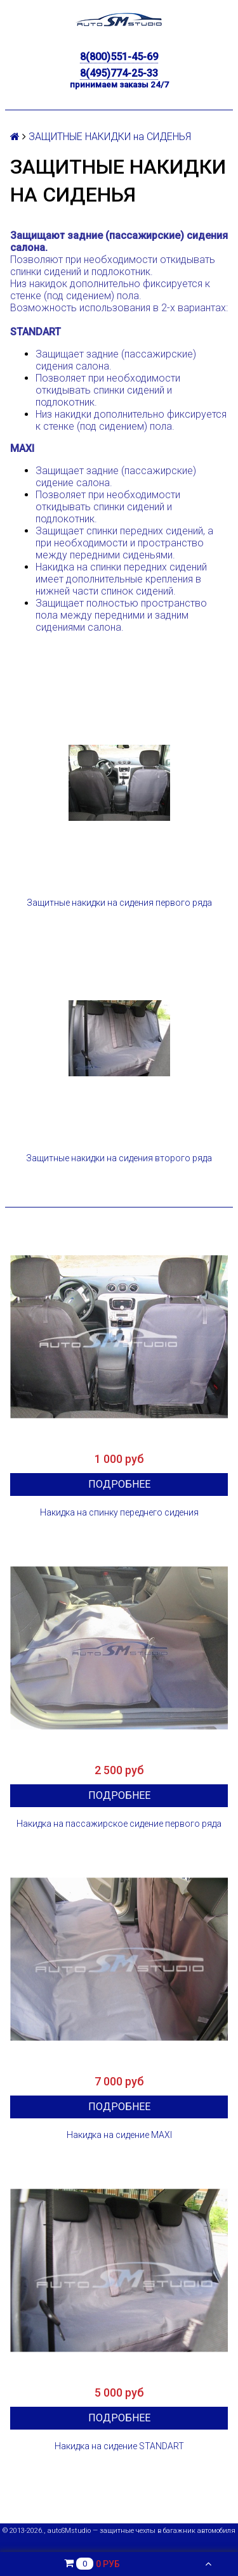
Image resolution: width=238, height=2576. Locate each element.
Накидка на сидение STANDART (119, 2446)
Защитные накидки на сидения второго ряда (119, 1158)
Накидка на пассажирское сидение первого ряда (119, 1824)
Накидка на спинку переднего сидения (119, 1512)
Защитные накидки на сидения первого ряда (119, 903)
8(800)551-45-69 (119, 57)
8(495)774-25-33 (119, 73)
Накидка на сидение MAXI (119, 2135)
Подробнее (119, 1484)
